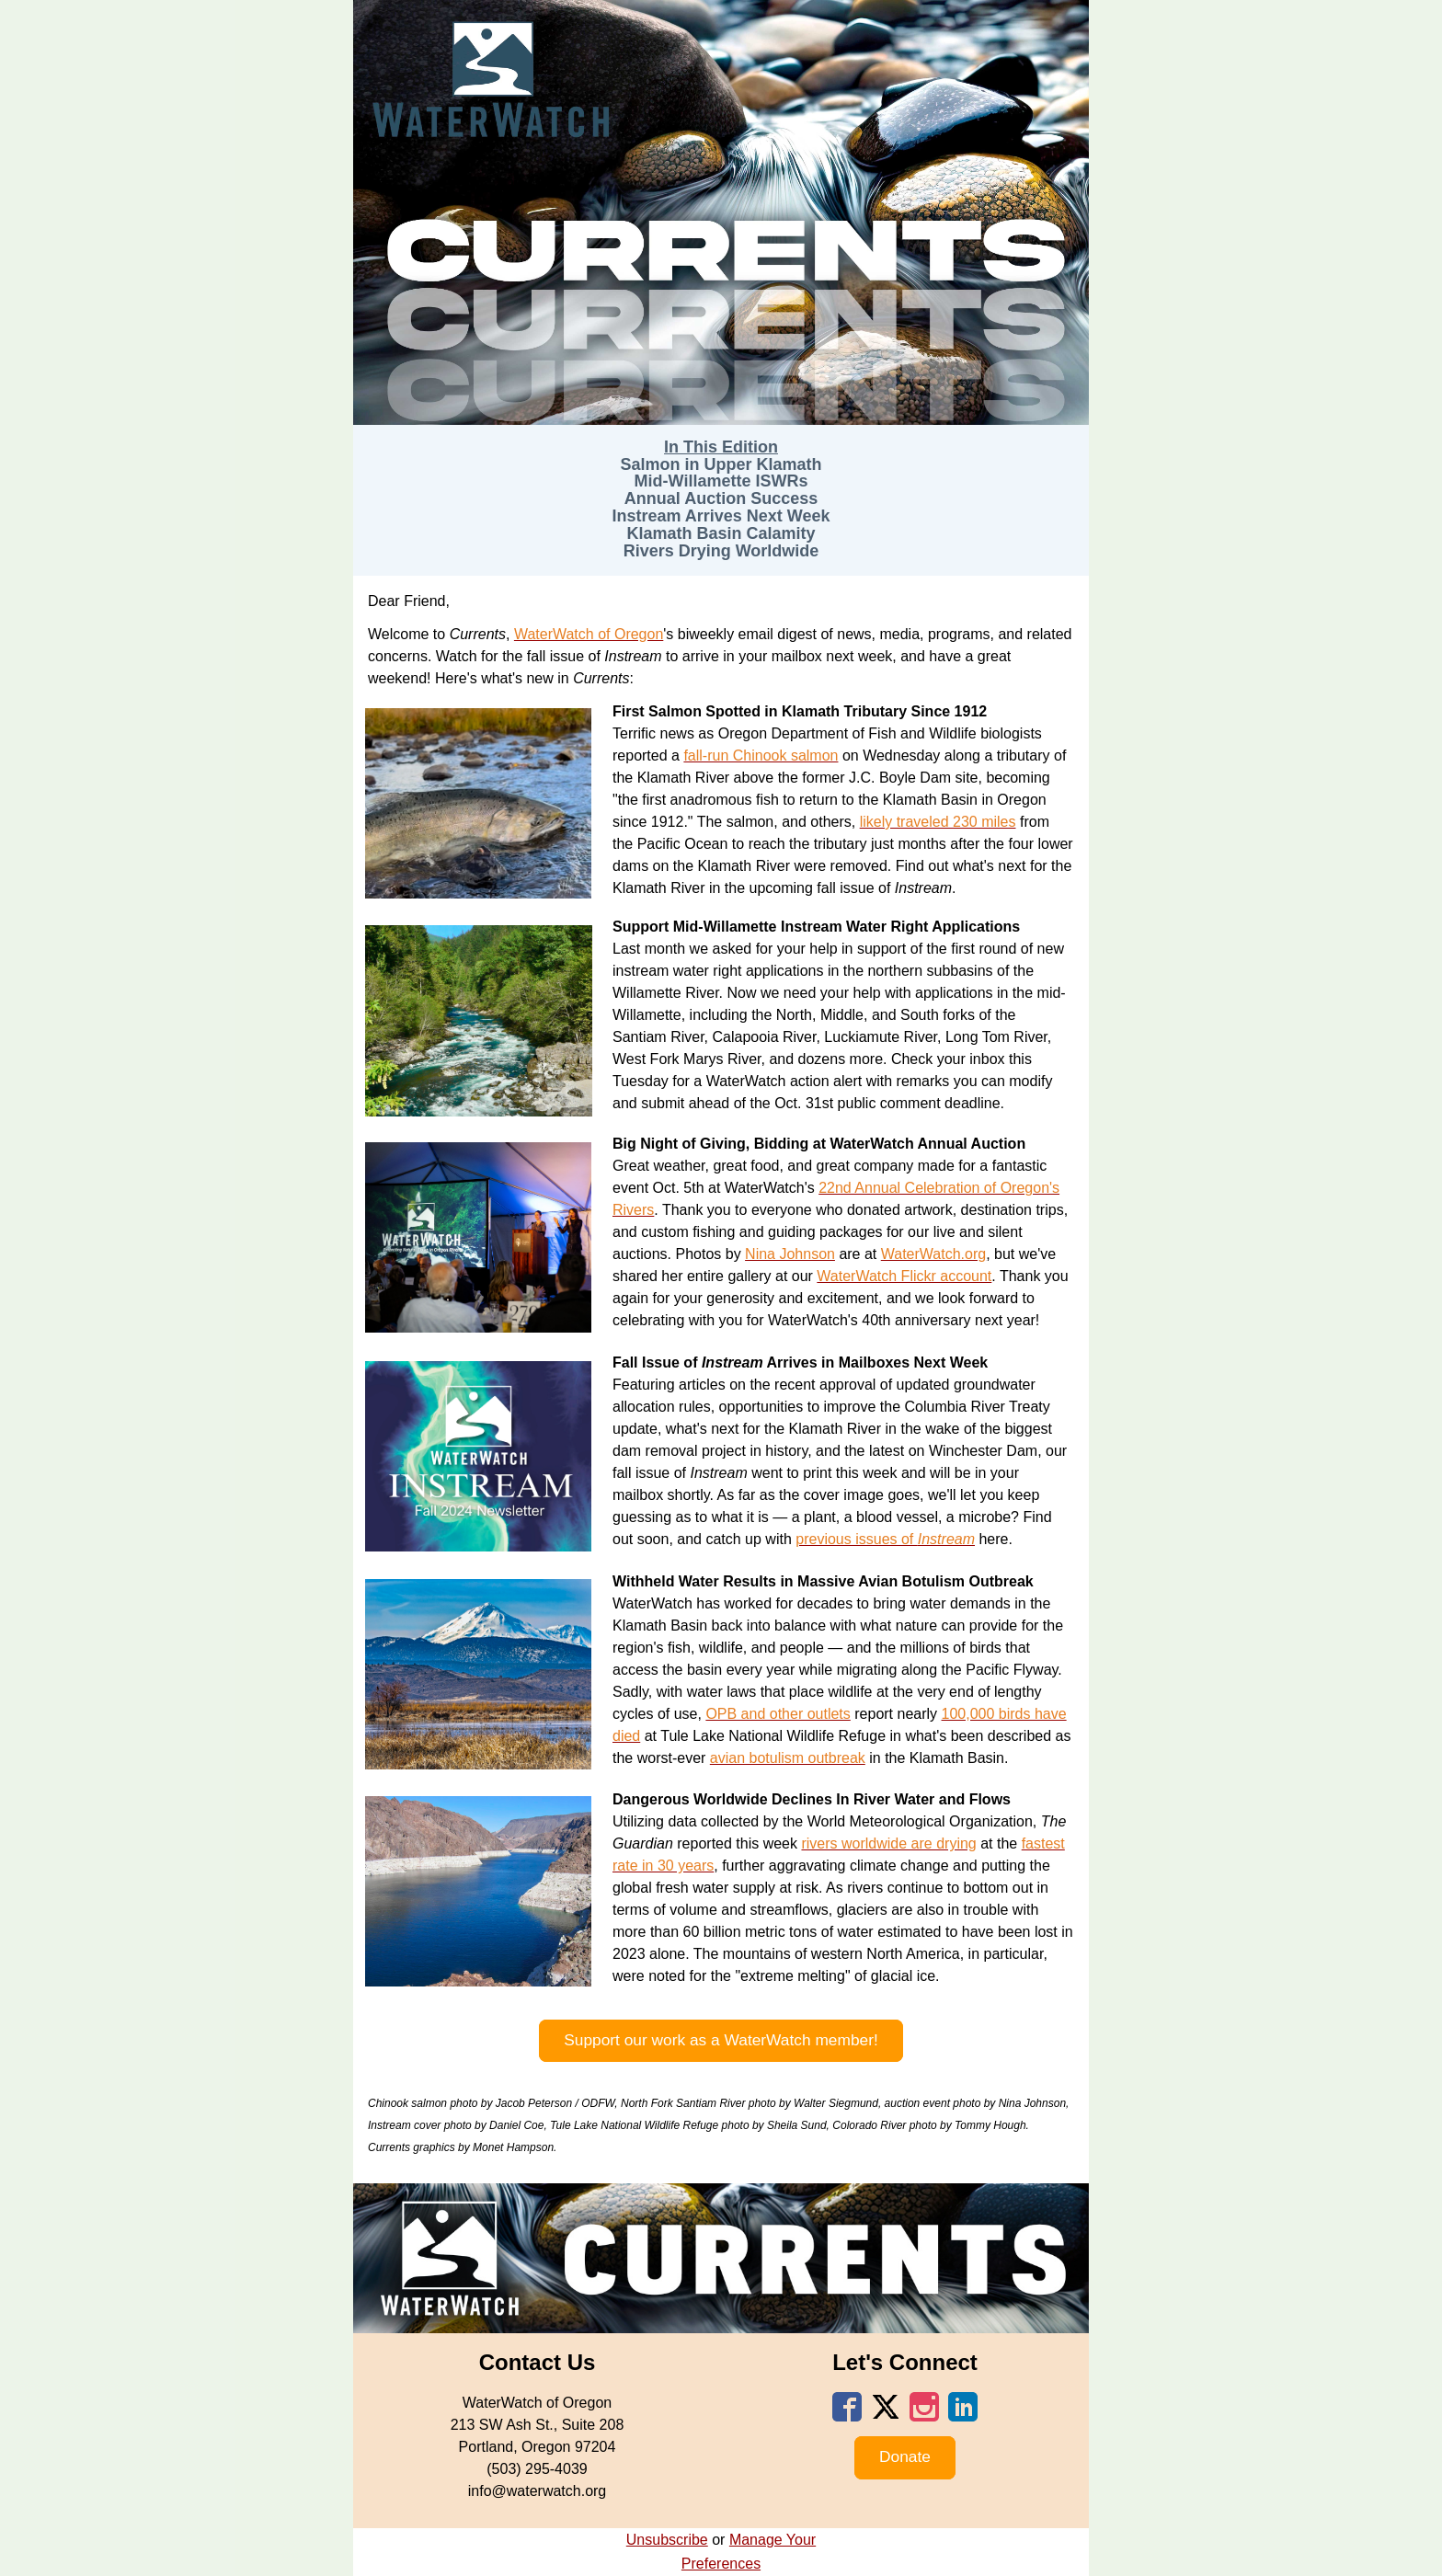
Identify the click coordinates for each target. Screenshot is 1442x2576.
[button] (721, 2041)
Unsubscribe (667, 2539)
